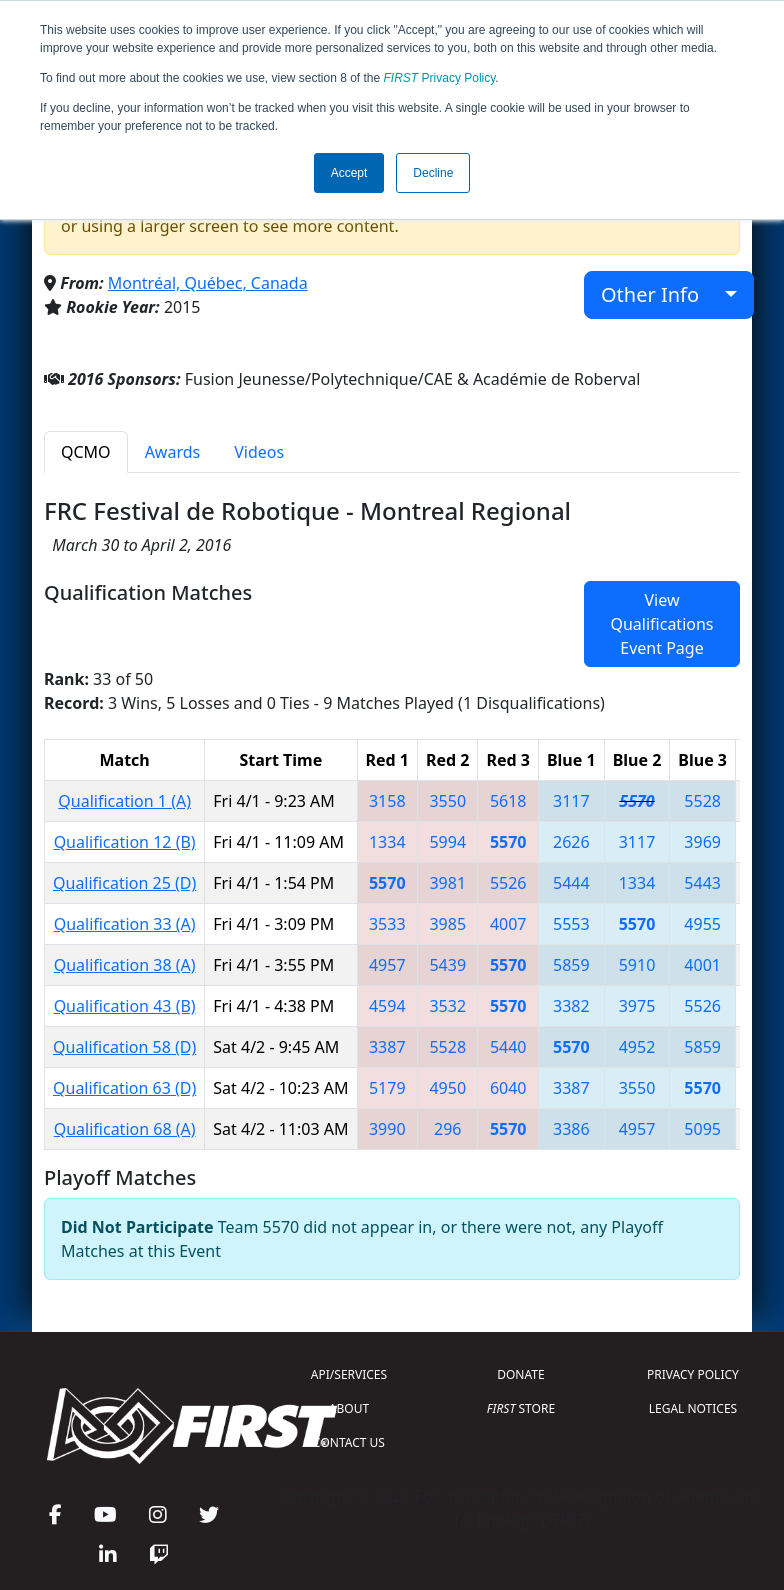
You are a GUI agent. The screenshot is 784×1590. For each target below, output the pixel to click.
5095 (702, 1129)
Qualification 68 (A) (125, 1129)
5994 (447, 842)
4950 (447, 1088)
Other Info (660, 294)
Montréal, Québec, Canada (208, 283)
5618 (508, 801)
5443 (702, 883)
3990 (387, 1129)
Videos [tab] (259, 452)
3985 (447, 924)
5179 (387, 1088)
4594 (387, 1006)
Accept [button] (349, 173)
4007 (508, 924)
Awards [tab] (173, 452)
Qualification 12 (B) (125, 842)
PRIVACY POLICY (693, 1374)
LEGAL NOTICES (693, 1408)
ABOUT (349, 1408)
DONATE (520, 1374)
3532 (447, 1006)
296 (447, 1129)
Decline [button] (433, 173)
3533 (387, 924)
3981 (447, 883)
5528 (702, 801)
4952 (637, 1047)
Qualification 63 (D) (124, 1088)
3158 (387, 801)
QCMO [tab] (86, 452)
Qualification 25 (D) (124, 883)
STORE (521, 1408)
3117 (571, 801)
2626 (571, 842)
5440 (508, 1047)
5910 (637, 965)
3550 (447, 801)
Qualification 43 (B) (125, 1006)
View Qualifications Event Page (661, 624)
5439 (447, 965)
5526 (508, 883)
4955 (702, 924)
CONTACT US (349, 1442)
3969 (702, 842)
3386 (571, 1129)
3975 (637, 1006)
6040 (508, 1088)
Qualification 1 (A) (124, 801)
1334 (387, 842)
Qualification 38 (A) (125, 965)
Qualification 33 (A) (125, 924)
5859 (571, 965)
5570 (636, 801)
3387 (387, 1047)
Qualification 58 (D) (124, 1047)
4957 (387, 965)
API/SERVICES (349, 1374)
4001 (702, 965)
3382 (571, 1006)
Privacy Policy (440, 78)
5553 (571, 924)
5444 (571, 883)
